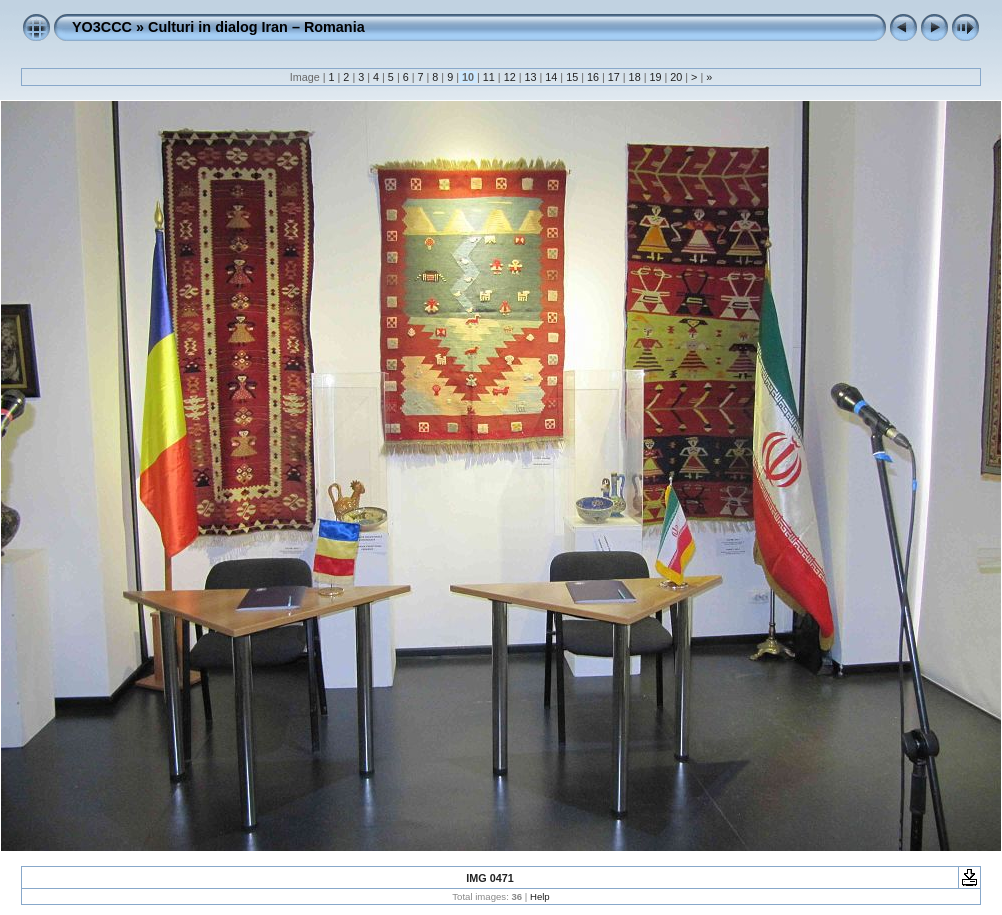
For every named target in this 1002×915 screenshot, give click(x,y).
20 (676, 77)
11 (489, 77)
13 (530, 77)
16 (593, 77)
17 (614, 77)
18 (635, 77)
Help (540, 896)
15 (572, 77)
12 (510, 77)
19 (655, 77)
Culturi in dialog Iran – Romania (256, 27)
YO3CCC (102, 27)
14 (551, 77)
